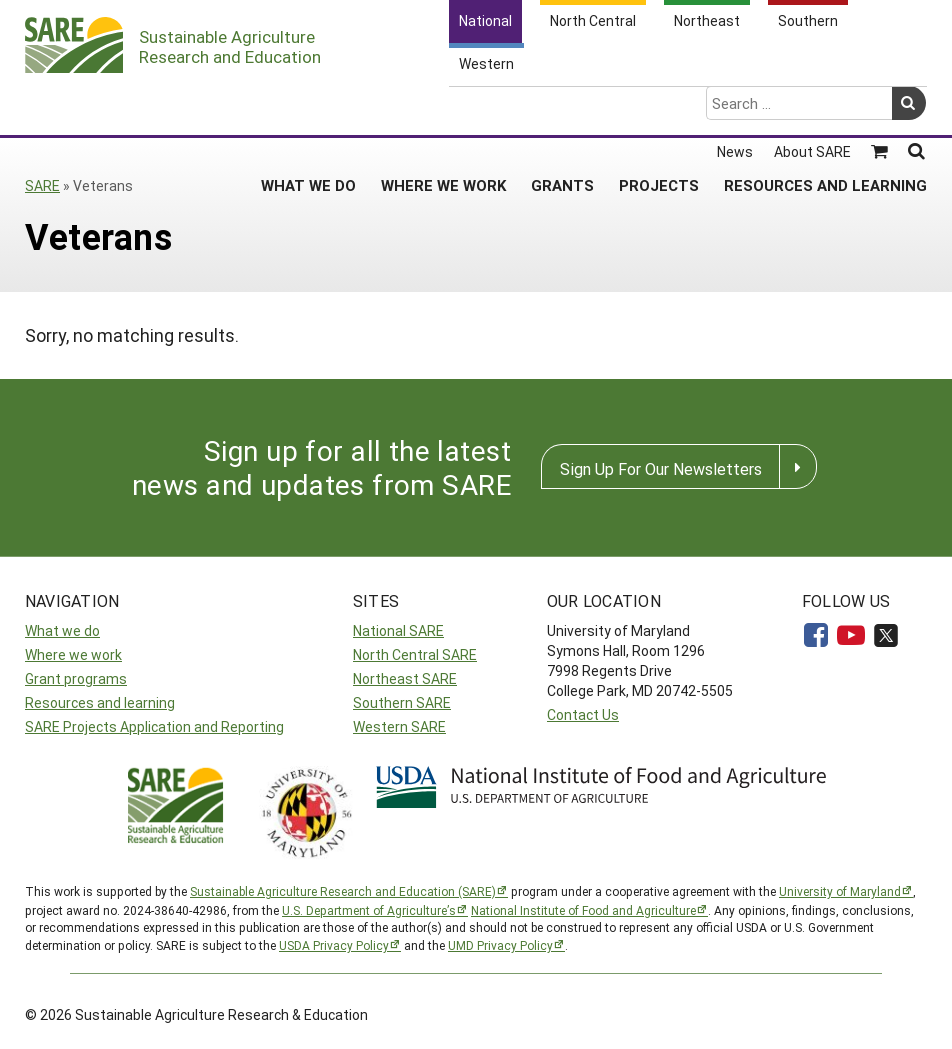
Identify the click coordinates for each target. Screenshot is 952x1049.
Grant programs (76, 678)
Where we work (73, 654)
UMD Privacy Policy (500, 945)
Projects (659, 106)
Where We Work (443, 106)
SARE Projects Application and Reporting (154, 726)
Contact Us (583, 714)
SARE (42, 185)
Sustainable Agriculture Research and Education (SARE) (343, 891)
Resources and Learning (825, 106)
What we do (62, 630)
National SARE (398, 630)
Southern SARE (402, 702)
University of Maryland (840, 891)
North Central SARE (415, 654)
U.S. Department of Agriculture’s (369, 910)
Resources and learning (100, 702)
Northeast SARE (405, 678)
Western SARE (399, 726)
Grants (562, 106)
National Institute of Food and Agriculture (583, 910)
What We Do (308, 106)
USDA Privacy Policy (334, 945)
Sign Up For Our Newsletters (661, 468)
